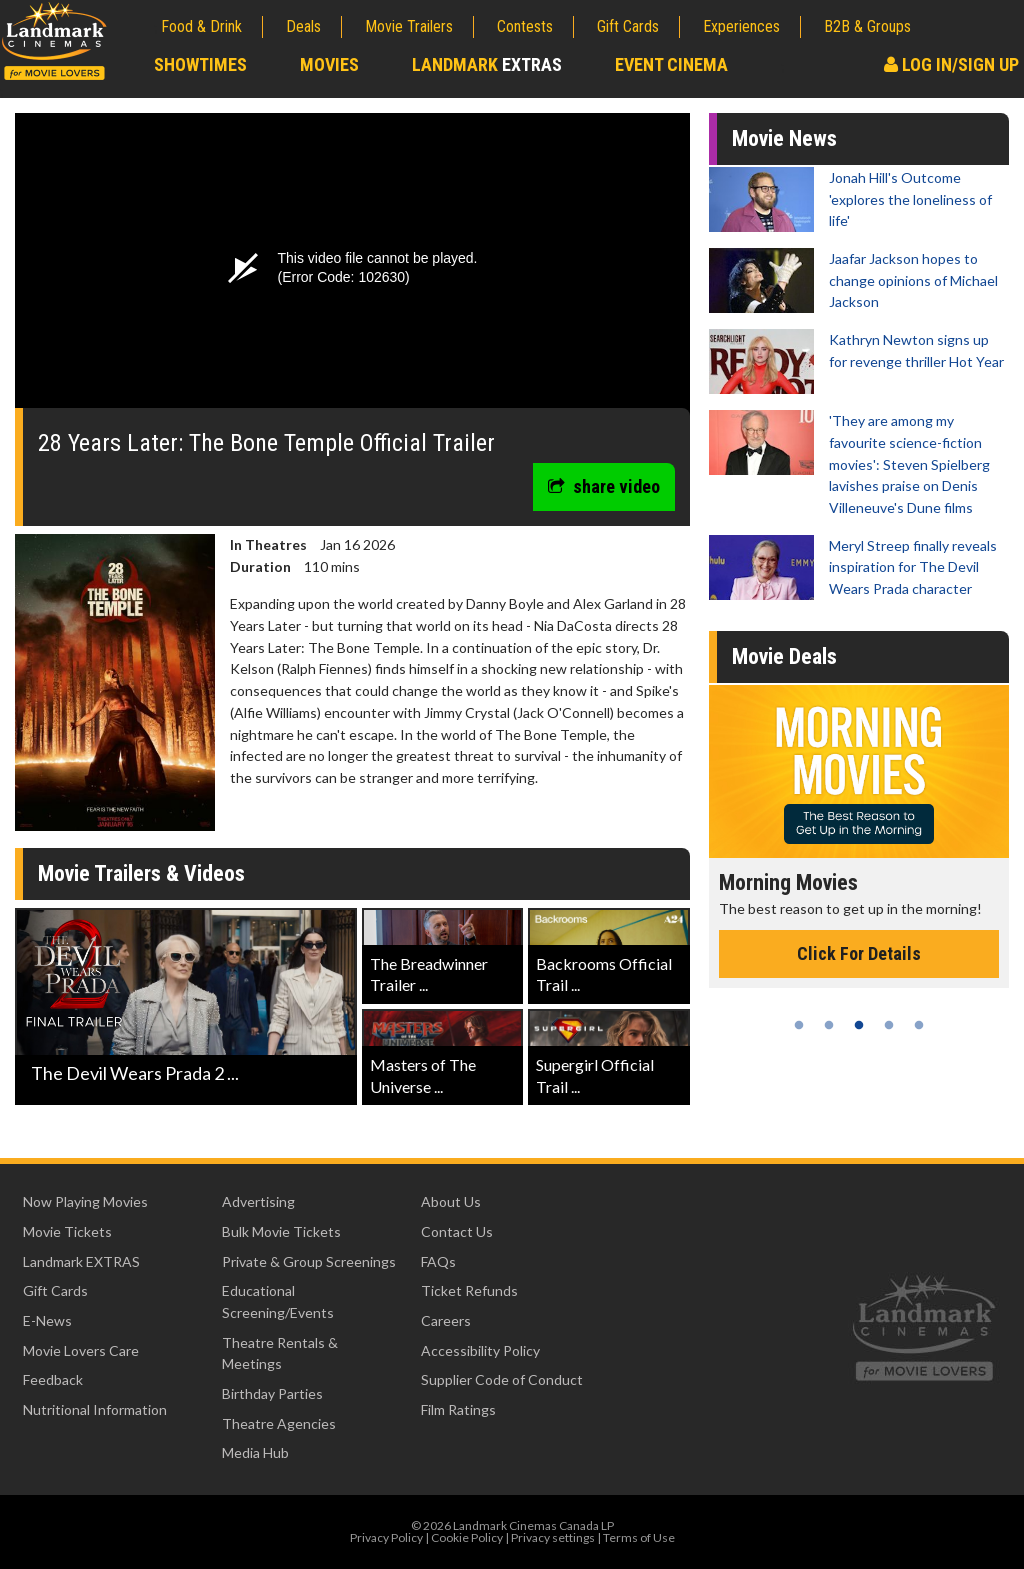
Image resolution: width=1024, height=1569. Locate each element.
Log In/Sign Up (951, 64)
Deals (303, 26)
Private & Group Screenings (309, 1261)
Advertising (258, 1201)
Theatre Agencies (279, 1423)
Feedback (53, 1379)
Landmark (487, 64)
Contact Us (457, 1231)
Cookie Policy (467, 1537)
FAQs (438, 1261)
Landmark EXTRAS (81, 1261)
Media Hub (255, 1452)
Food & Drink (201, 26)
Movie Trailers (409, 26)
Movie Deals (784, 656)
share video (604, 486)
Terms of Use (639, 1537)
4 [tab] (889, 1025)
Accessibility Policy (480, 1350)
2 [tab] (829, 1025)
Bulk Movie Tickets (281, 1231)
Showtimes (200, 64)
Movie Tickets (67, 1231)
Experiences (741, 26)
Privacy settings (553, 1537)
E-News (47, 1320)
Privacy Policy (386, 1537)
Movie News (784, 138)
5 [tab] (919, 1025)
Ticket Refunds (469, 1290)
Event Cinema (671, 64)
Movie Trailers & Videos (141, 873)
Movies (329, 64)
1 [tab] (799, 1025)
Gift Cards (628, 26)
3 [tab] (859, 1025)
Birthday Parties (272, 1393)
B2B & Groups (867, 26)
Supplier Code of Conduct (502, 1379)
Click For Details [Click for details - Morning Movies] (859, 953)
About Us (451, 1201)
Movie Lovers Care (81, 1350)
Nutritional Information (95, 1409)
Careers (446, 1320)
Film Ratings (458, 1409)
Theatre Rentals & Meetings (280, 1353)
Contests (525, 26)
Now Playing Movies (85, 1201)
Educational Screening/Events (278, 1301)
